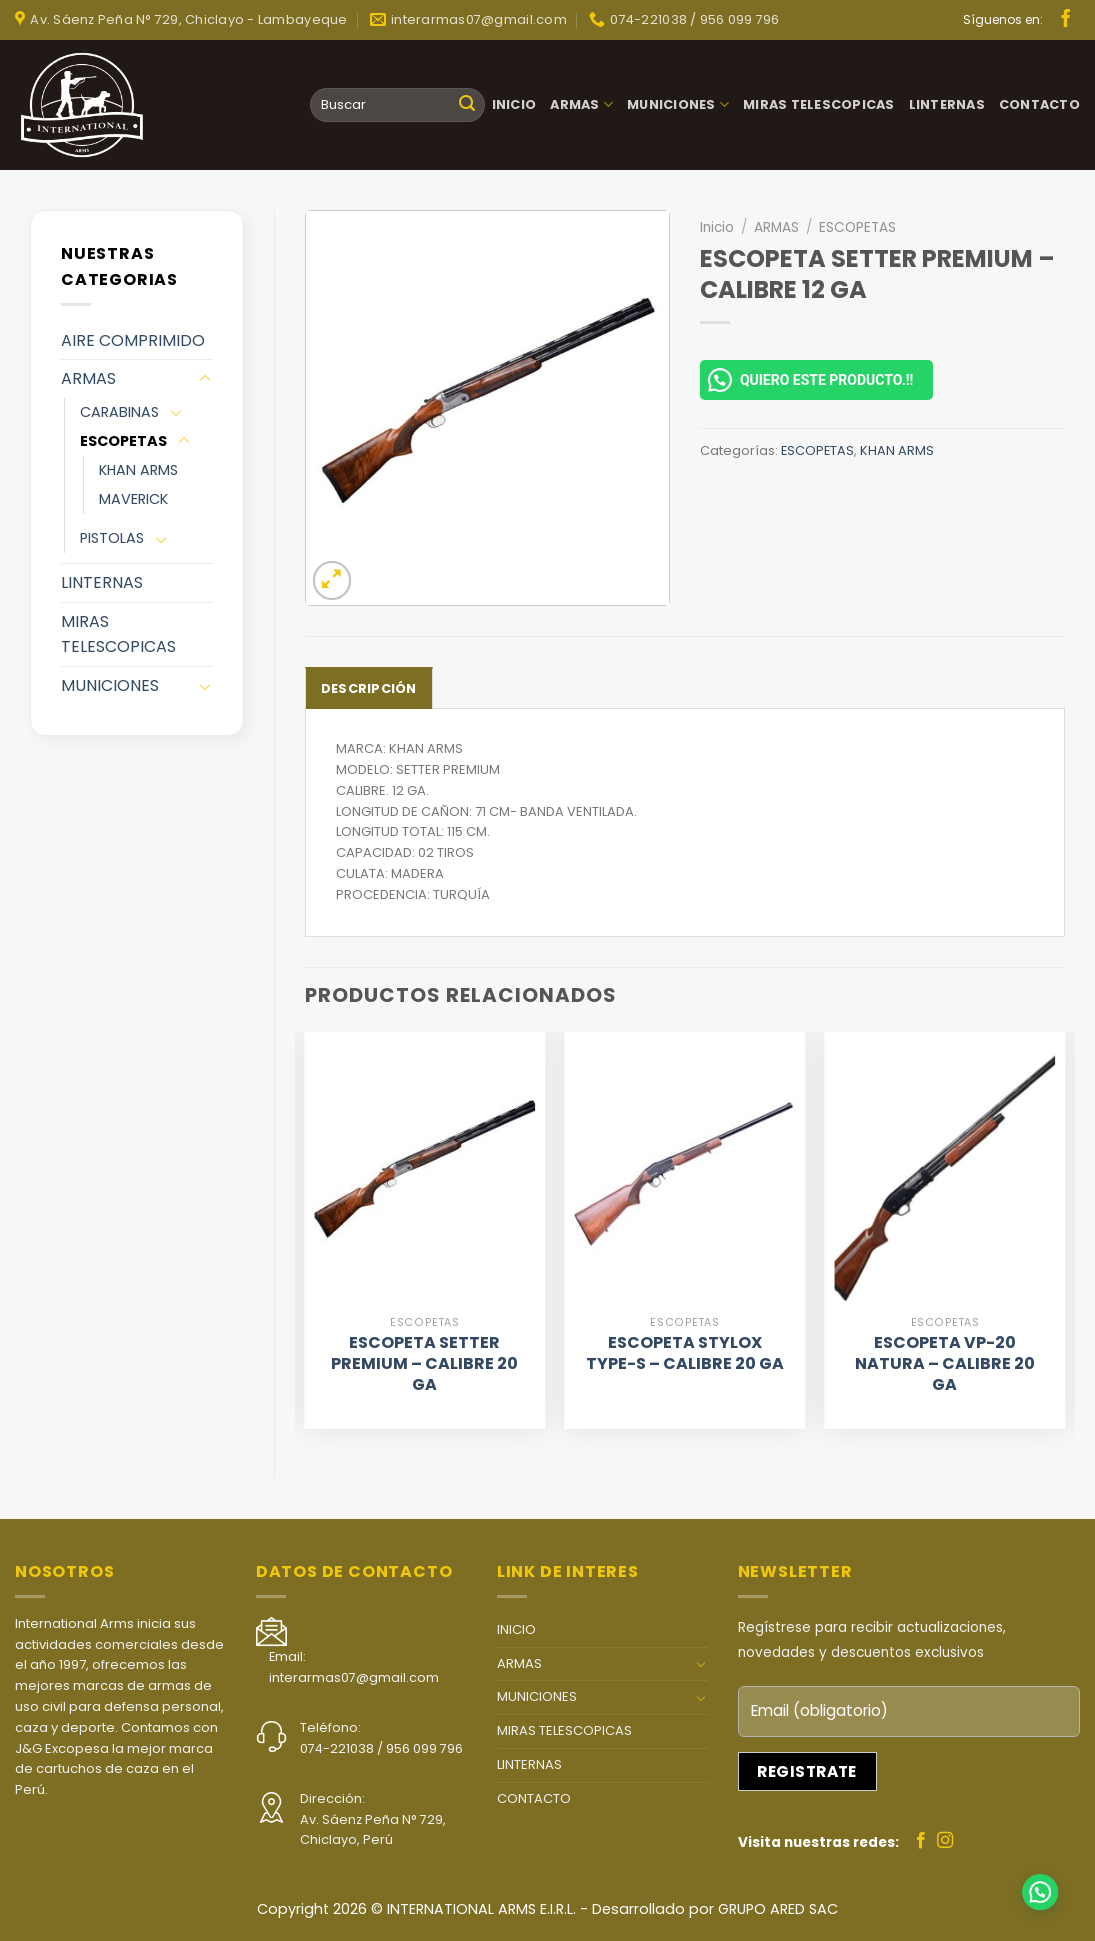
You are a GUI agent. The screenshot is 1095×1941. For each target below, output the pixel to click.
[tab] (369, 688)
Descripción (369, 688)
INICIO (514, 104)
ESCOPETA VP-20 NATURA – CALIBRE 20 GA (945, 1364)
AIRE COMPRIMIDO (133, 340)
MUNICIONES (678, 104)
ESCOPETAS (123, 441)
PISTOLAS (112, 538)
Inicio (717, 227)
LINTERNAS (947, 104)
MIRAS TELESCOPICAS (819, 104)
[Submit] (467, 105)
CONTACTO (1039, 104)
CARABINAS (119, 412)
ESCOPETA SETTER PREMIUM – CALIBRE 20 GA (424, 1364)
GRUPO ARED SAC (778, 1909)
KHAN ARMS (138, 470)
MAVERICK (133, 499)
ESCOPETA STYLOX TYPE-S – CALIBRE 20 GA (685, 1354)
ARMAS (581, 104)
